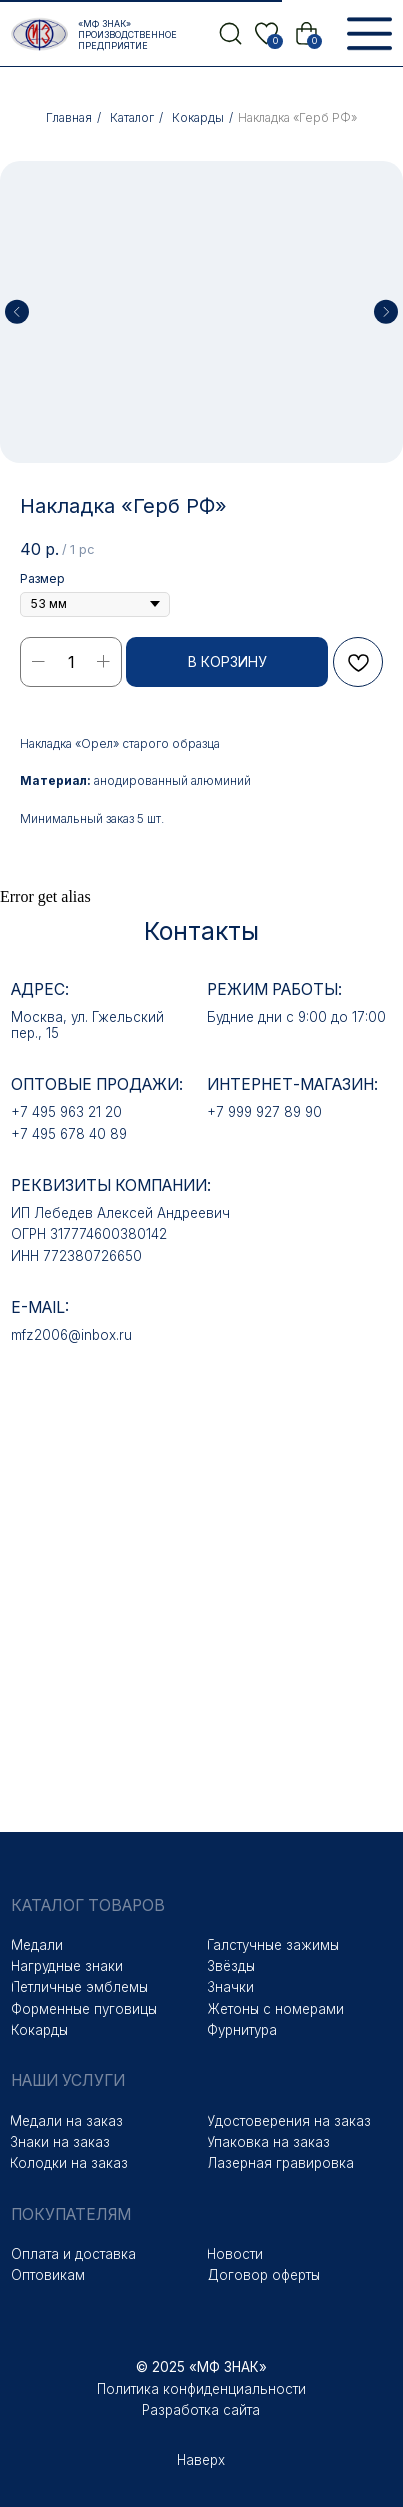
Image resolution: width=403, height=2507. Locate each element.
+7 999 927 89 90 (264, 1112)
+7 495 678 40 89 (69, 1134)
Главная (69, 117)
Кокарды (198, 117)
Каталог (132, 117)
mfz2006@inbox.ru (71, 1335)
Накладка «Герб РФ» (297, 117)
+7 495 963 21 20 (66, 1112)
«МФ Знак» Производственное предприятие (127, 34)
